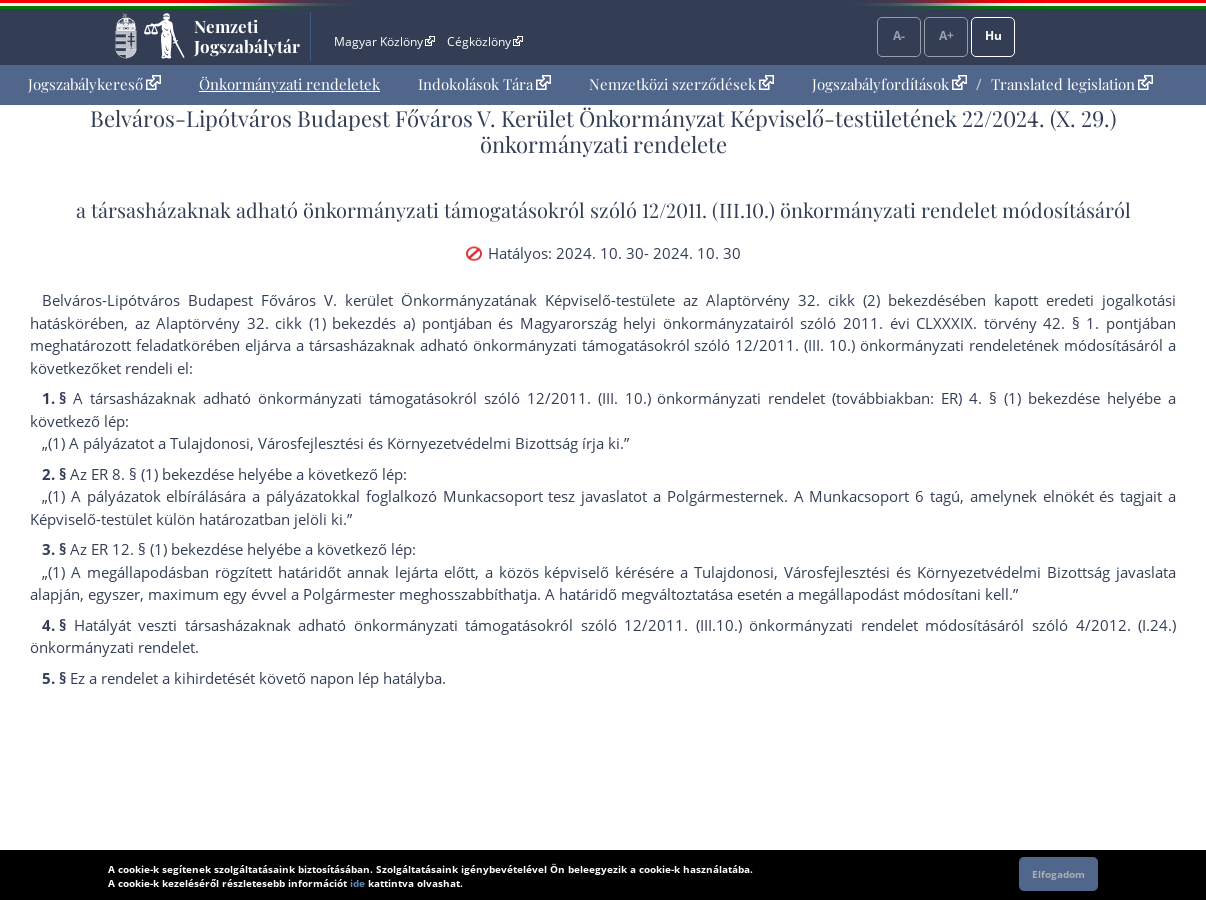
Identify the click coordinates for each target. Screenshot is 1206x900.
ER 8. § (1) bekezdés (158, 474)
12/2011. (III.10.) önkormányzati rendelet (819, 209)
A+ (946, 35)
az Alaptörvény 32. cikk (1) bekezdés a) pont (294, 323)
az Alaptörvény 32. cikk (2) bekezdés (817, 300)
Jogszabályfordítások (889, 84)
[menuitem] (94, 84)
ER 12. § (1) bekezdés (163, 549)
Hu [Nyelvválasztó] (993, 35)
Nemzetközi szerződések (681, 84)
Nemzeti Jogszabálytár (247, 36)
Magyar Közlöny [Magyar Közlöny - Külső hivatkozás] (384, 41)
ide (357, 883)
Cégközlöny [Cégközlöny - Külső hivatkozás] (485, 41)
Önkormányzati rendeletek (289, 84)
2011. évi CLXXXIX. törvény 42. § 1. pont (990, 323)
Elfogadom (1058, 874)
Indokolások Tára (484, 84)
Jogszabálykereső (94, 84)
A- (899, 35)
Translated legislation (1072, 84)
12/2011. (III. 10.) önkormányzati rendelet (880, 345)
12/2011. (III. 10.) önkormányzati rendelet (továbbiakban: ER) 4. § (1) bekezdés (809, 398)
